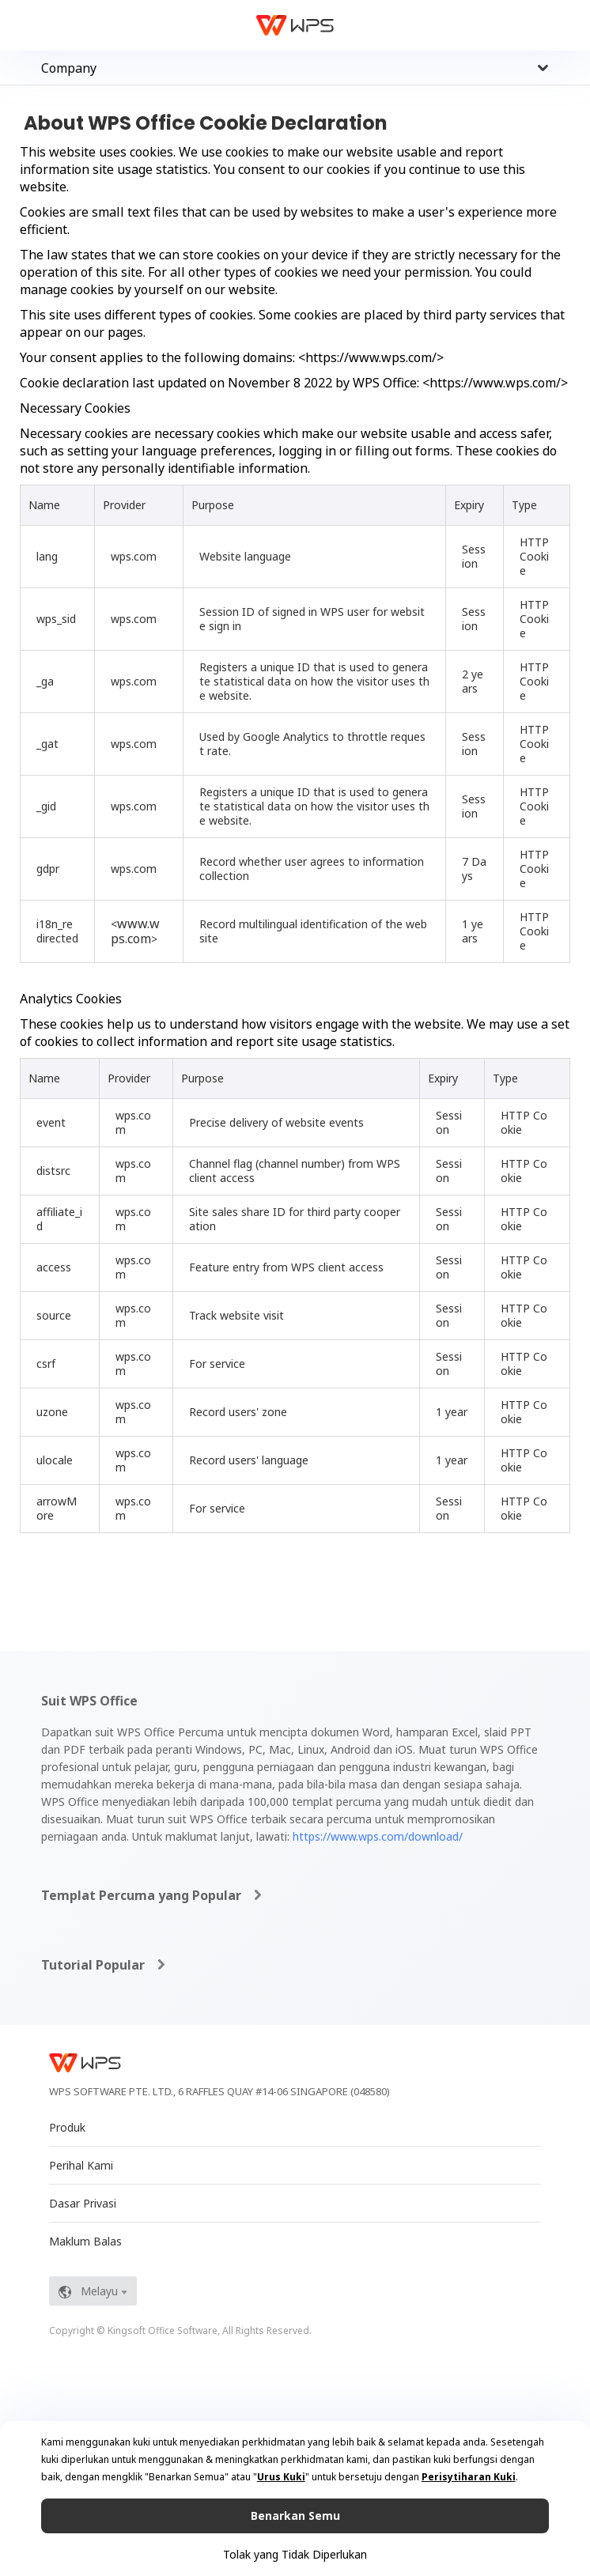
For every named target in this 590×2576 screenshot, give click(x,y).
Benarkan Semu (295, 2515)
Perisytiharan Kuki (469, 2476)
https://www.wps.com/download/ (378, 1836)
